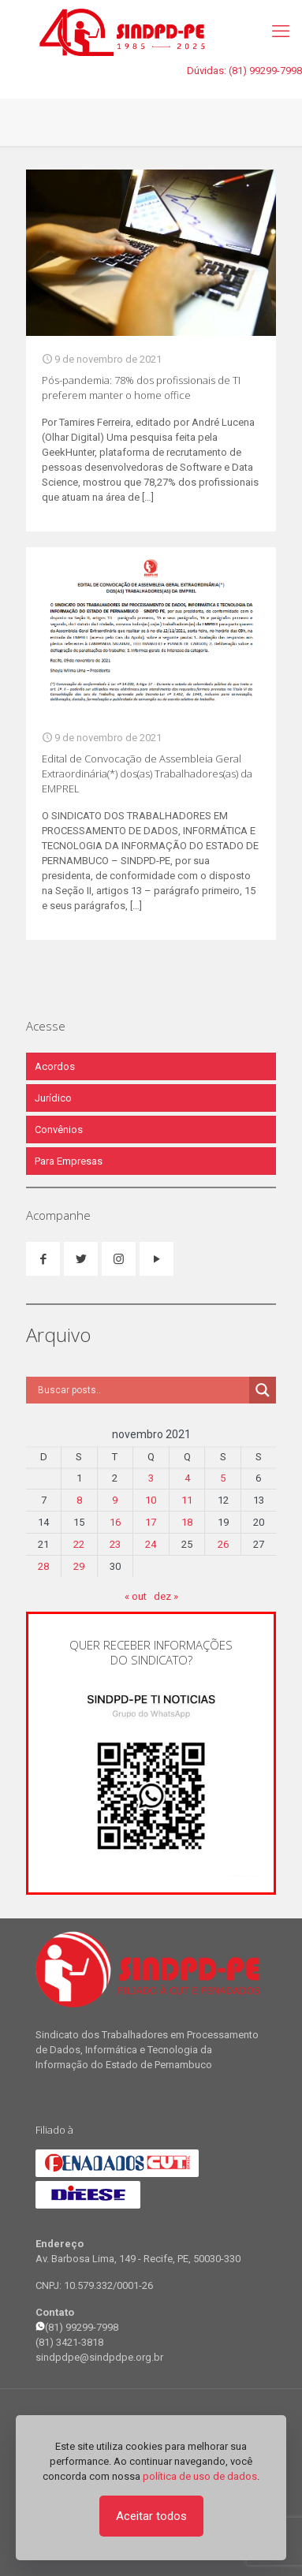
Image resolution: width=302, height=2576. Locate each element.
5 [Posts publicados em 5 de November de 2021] (223, 1478)
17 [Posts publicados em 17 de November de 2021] (150, 1522)
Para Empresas (69, 1161)
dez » (166, 1596)
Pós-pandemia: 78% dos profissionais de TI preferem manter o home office (141, 387)
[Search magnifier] (262, 1390)
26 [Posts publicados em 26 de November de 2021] (223, 1544)
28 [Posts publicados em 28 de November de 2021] (43, 1566)
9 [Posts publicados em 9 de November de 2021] (114, 1500)
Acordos (55, 1066)
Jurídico (53, 1098)
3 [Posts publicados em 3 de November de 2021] (151, 1478)
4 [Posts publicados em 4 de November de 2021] (187, 1478)
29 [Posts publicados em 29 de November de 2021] (78, 1566)
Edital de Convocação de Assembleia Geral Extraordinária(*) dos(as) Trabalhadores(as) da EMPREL (147, 773)
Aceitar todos (151, 2516)
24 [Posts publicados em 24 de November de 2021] (150, 1544)
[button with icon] (43, 1259)
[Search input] (141, 1390)
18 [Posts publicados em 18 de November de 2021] (186, 1522)
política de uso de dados (200, 2476)
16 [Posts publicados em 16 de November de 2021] (115, 1522)
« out (136, 1596)
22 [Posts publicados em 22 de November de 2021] (78, 1544)
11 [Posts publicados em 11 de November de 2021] (186, 1500)
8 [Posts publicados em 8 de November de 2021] (79, 1500)
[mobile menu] (280, 31)
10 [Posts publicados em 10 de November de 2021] (150, 1500)
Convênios (59, 1129)
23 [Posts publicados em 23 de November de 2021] (115, 1544)
